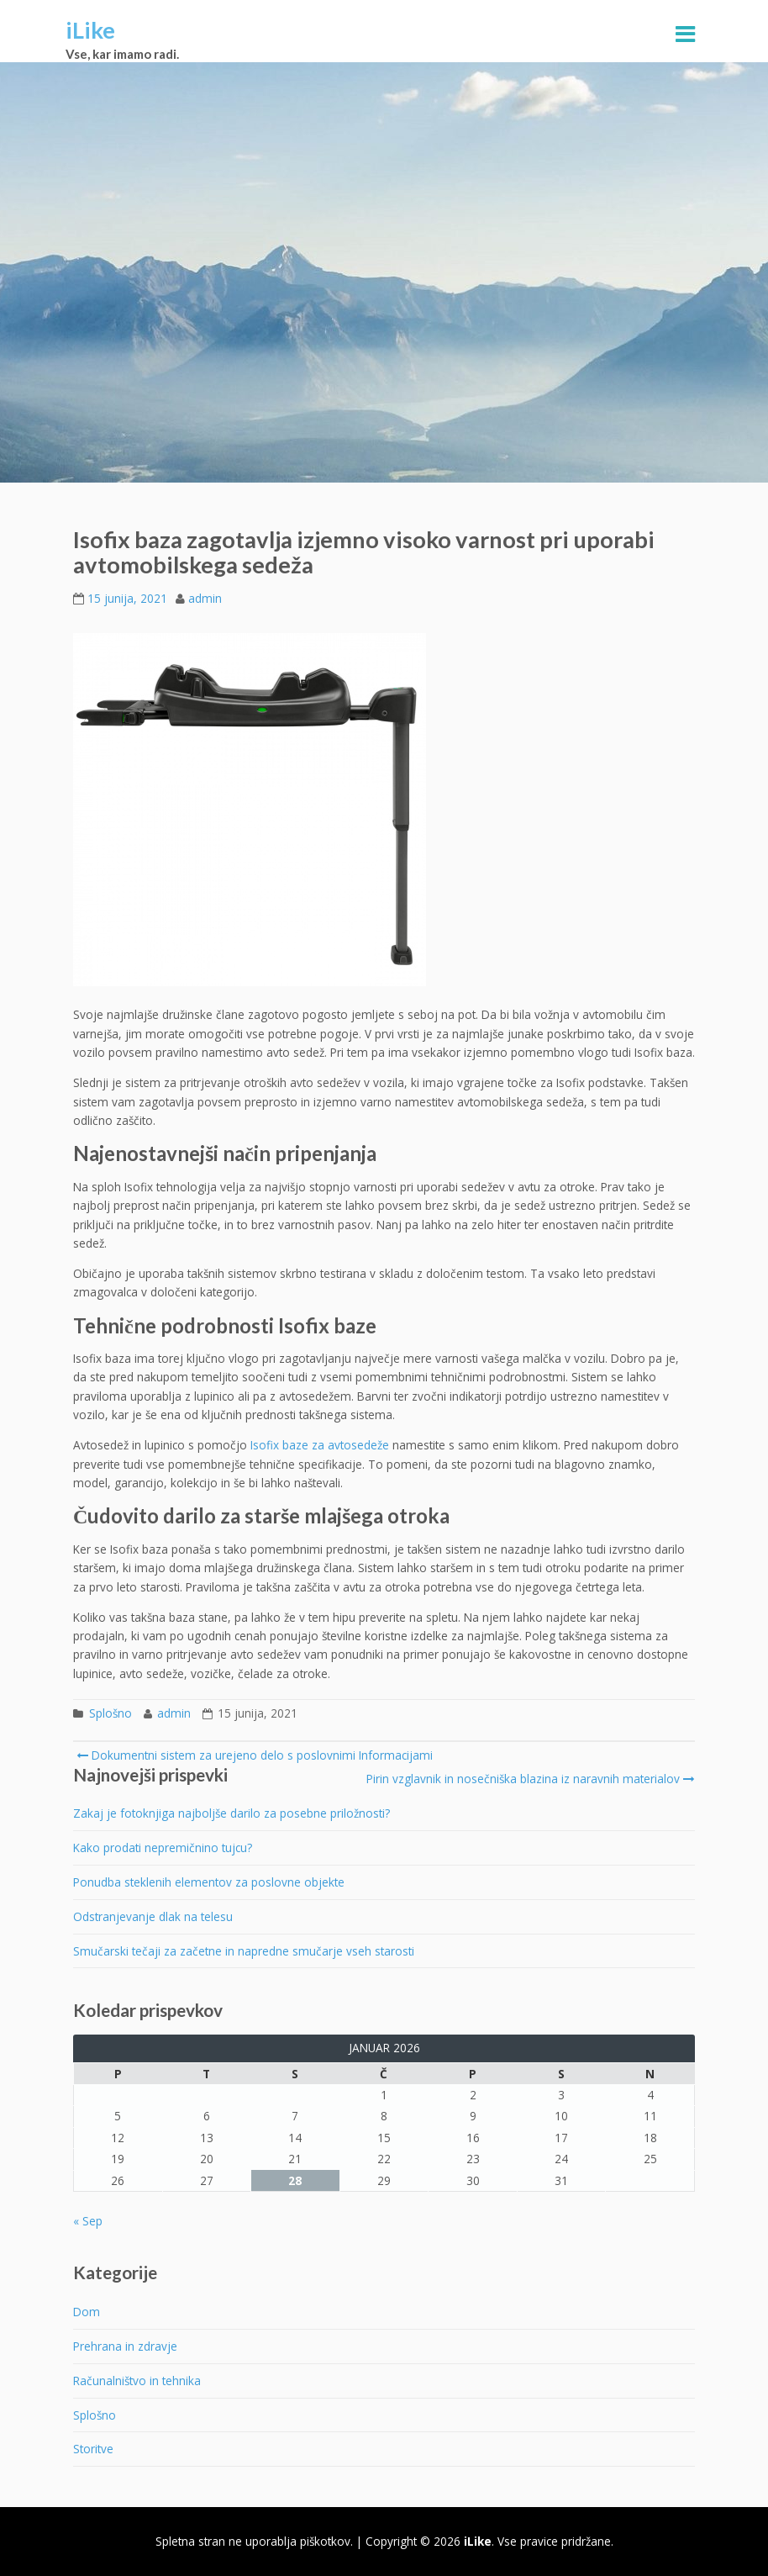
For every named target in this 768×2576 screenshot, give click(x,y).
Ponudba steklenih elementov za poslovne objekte (209, 1882)
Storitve (93, 2449)
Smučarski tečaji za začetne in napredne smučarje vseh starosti (243, 1951)
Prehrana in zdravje (125, 2346)
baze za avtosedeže (334, 1445)
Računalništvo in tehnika (137, 2381)
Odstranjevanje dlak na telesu (153, 1916)
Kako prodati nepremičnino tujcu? (162, 1847)
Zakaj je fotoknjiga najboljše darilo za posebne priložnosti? (231, 1813)
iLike (90, 30)
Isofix (264, 1445)
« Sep (88, 2221)
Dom (86, 2312)
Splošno (110, 1713)
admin (205, 598)
